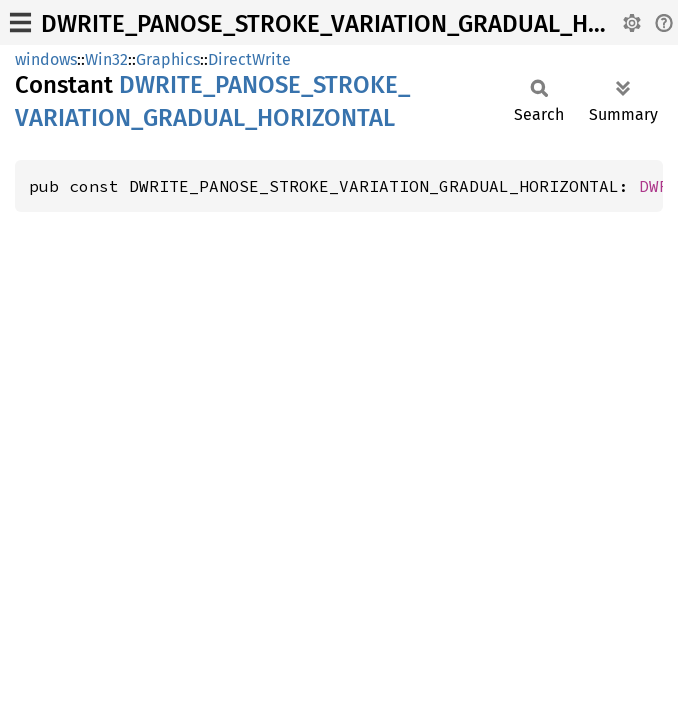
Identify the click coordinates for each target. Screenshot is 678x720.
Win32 (106, 59)
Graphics (168, 59)
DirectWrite (249, 59)
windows (46, 59)
